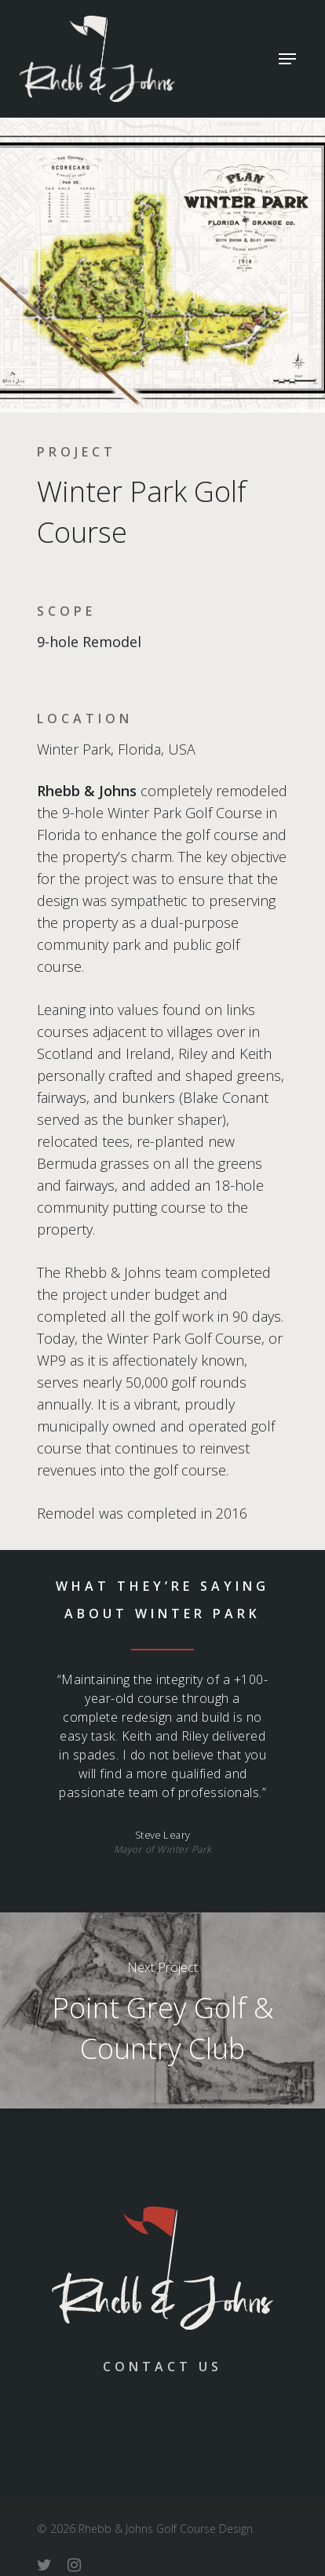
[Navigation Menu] (287, 59)
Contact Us (162, 2366)
